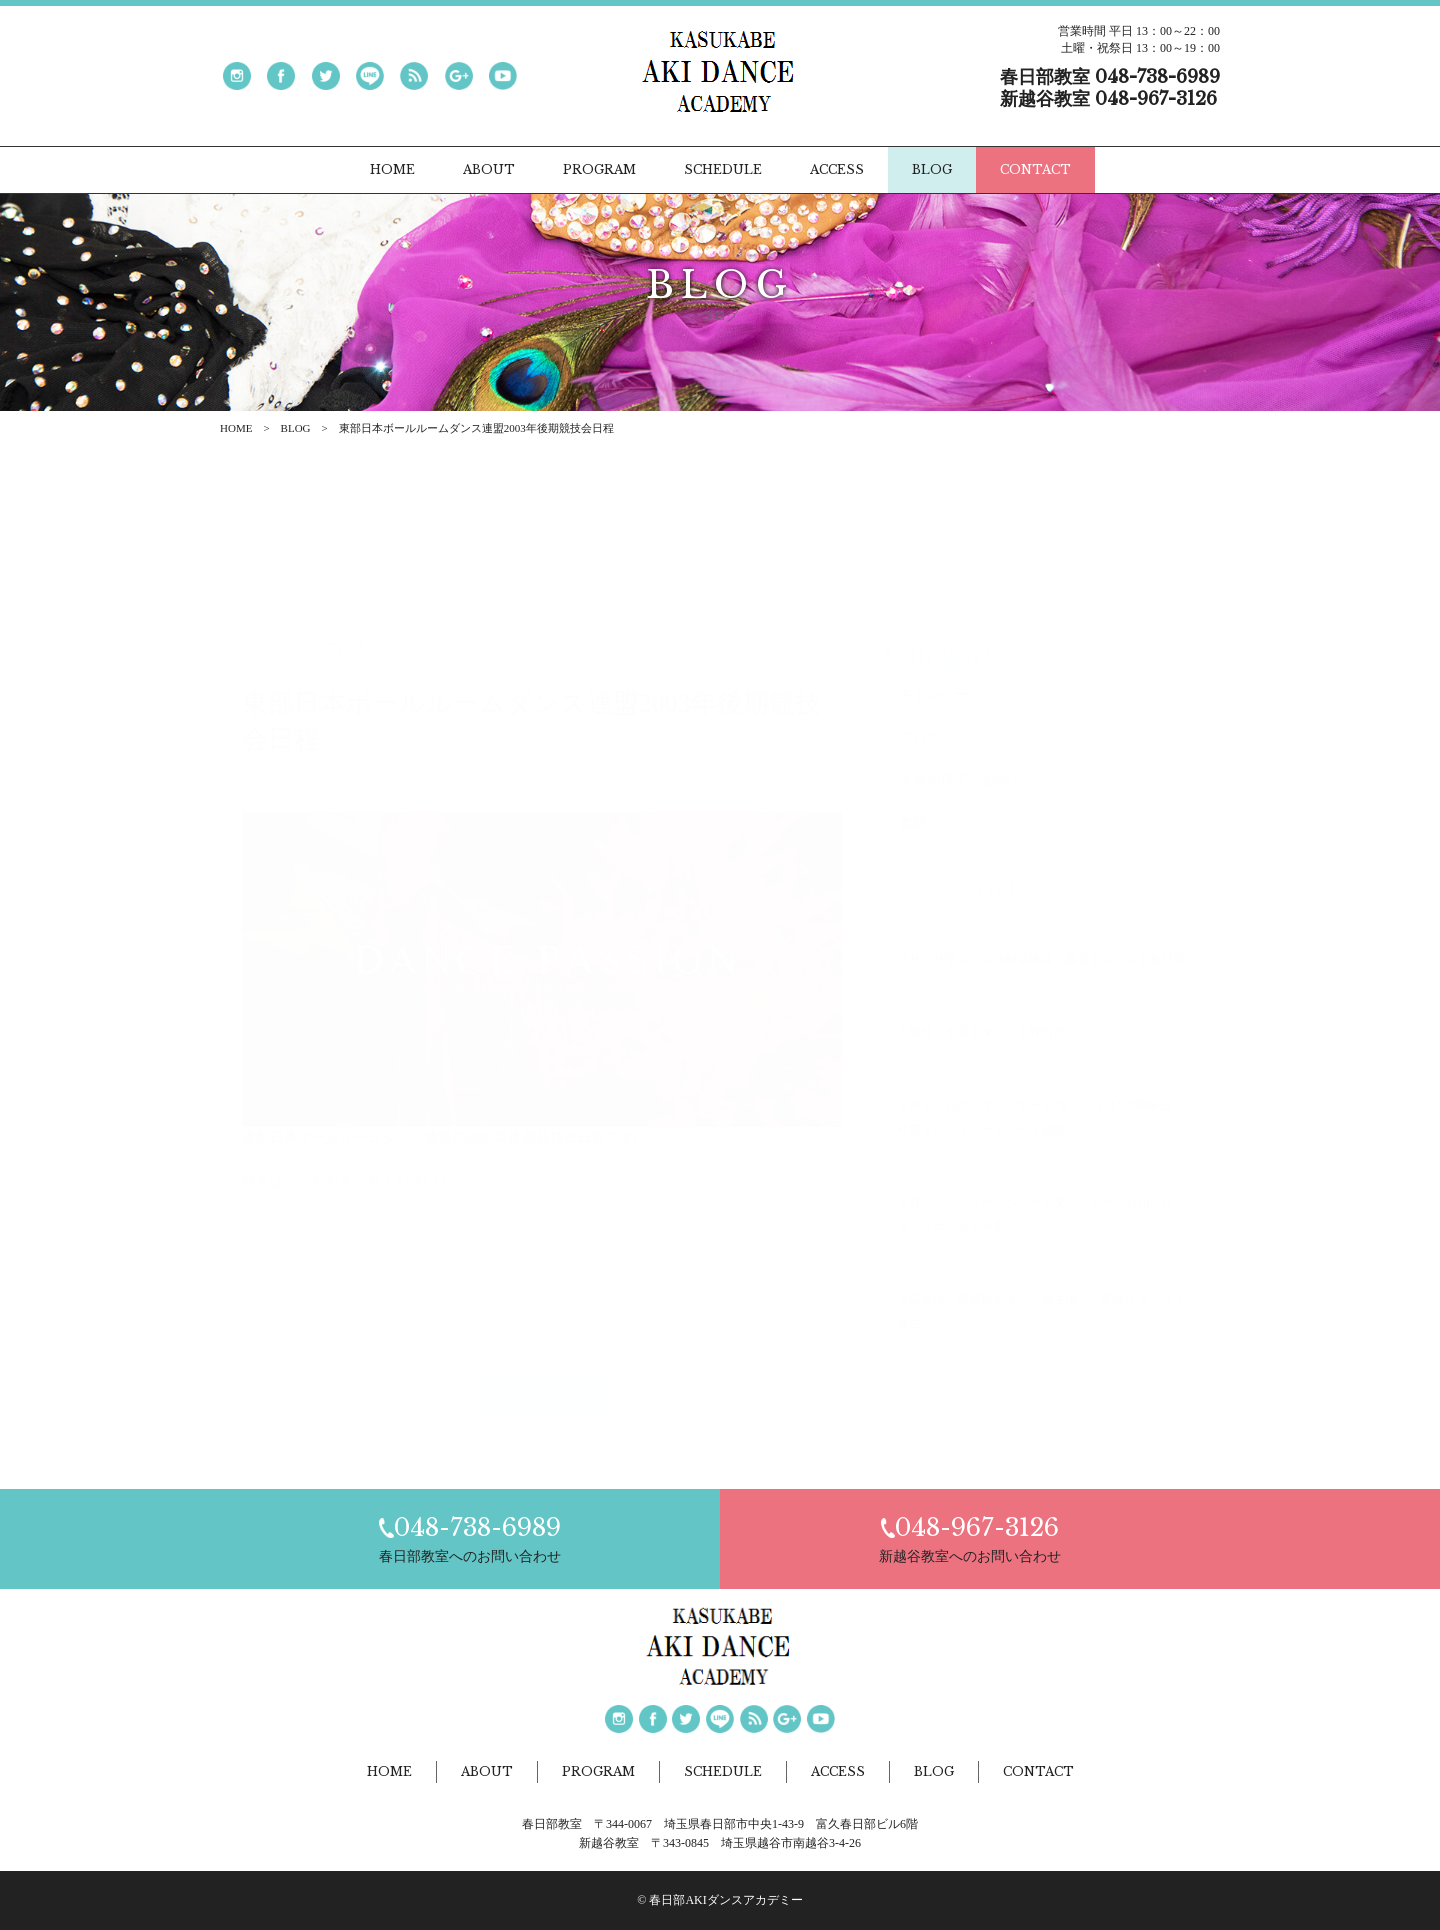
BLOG (296, 428)
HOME (236, 428)
